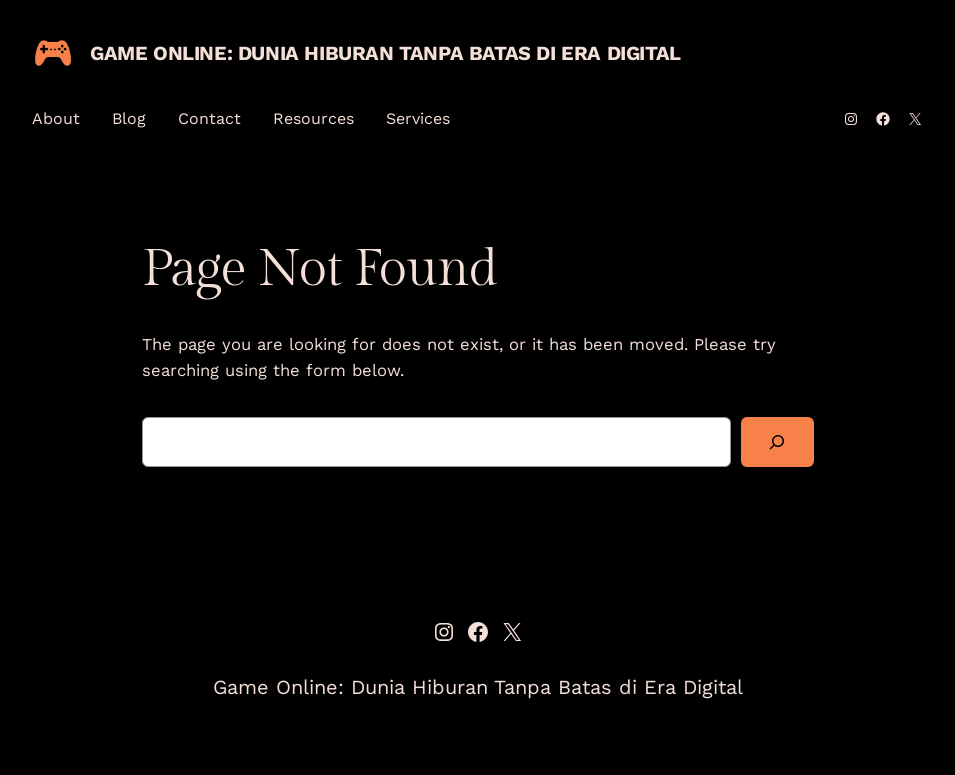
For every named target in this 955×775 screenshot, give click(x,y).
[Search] (777, 442)
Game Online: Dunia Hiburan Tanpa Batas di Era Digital (385, 53)
